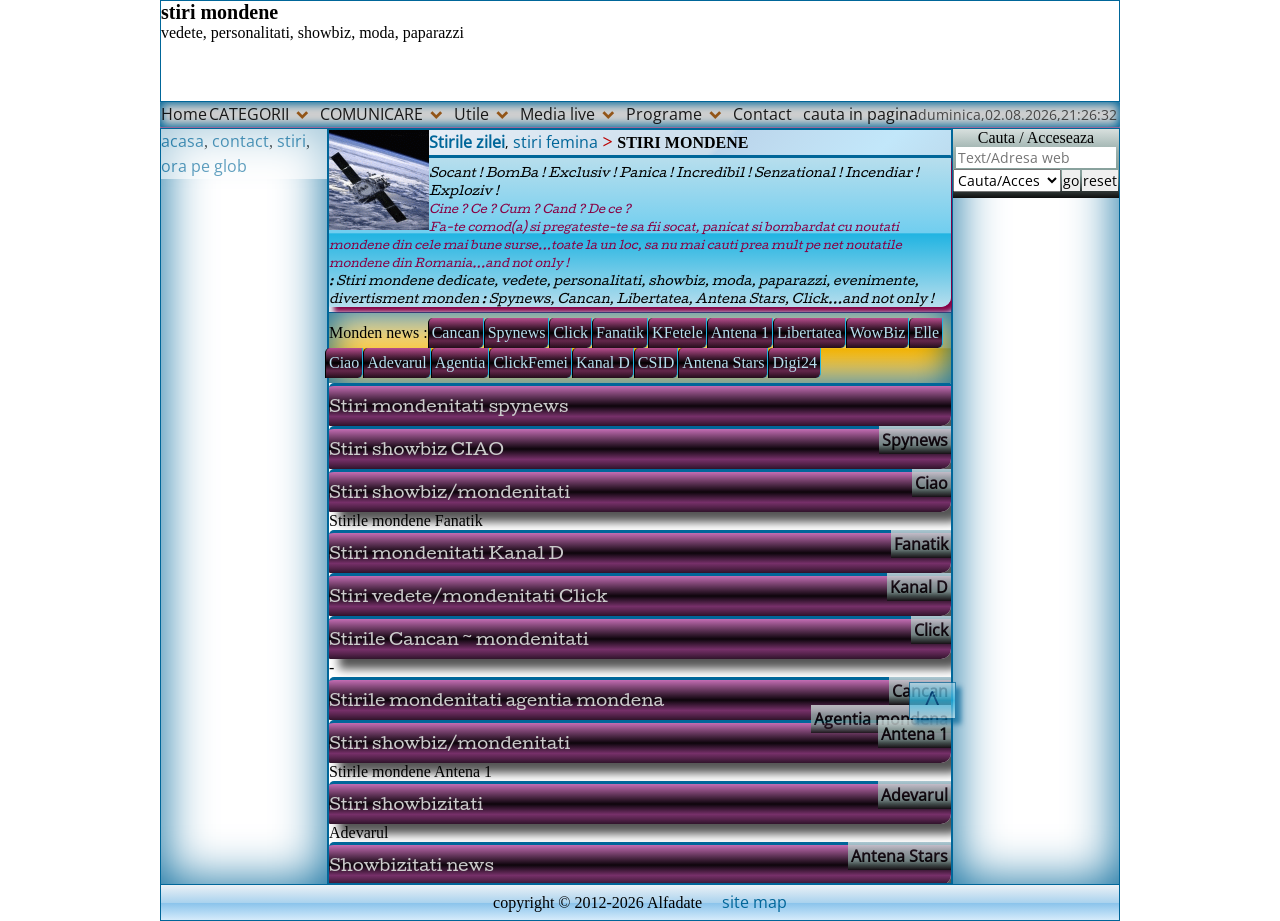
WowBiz (878, 332)
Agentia (460, 362)
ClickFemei (530, 362)
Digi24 (794, 362)
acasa (182, 141)
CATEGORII (249, 114)
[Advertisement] (244, 479)
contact (240, 141)
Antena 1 (740, 332)
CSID (656, 362)
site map (754, 902)
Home (184, 114)
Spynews (517, 332)
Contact (762, 114)
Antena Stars (723, 362)
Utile (471, 114)
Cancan (456, 332)
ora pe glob (204, 166)
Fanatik (620, 332)
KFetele (677, 332)
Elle (926, 332)
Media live (557, 114)
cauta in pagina (860, 114)
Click (570, 332)
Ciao (344, 362)
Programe (664, 114)
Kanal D (603, 362)
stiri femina (555, 142)
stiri (291, 141)
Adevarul (397, 362)
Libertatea (809, 332)
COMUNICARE (371, 114)
